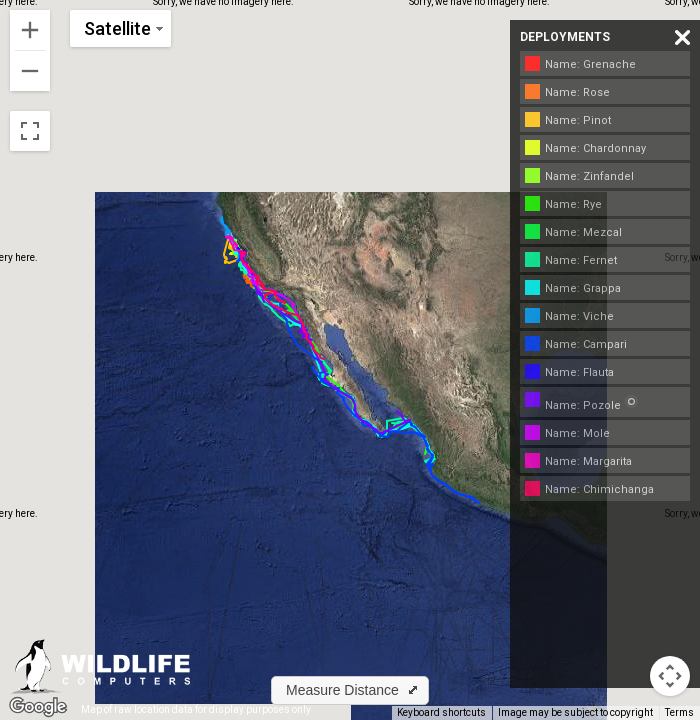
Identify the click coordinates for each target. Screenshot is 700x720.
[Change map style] (120, 28)
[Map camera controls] (670, 676)
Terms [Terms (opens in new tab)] (679, 712)
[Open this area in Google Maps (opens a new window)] (38, 707)
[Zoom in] (30, 30)
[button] (350, 690)
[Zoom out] (30, 71)
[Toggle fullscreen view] (30, 131)
